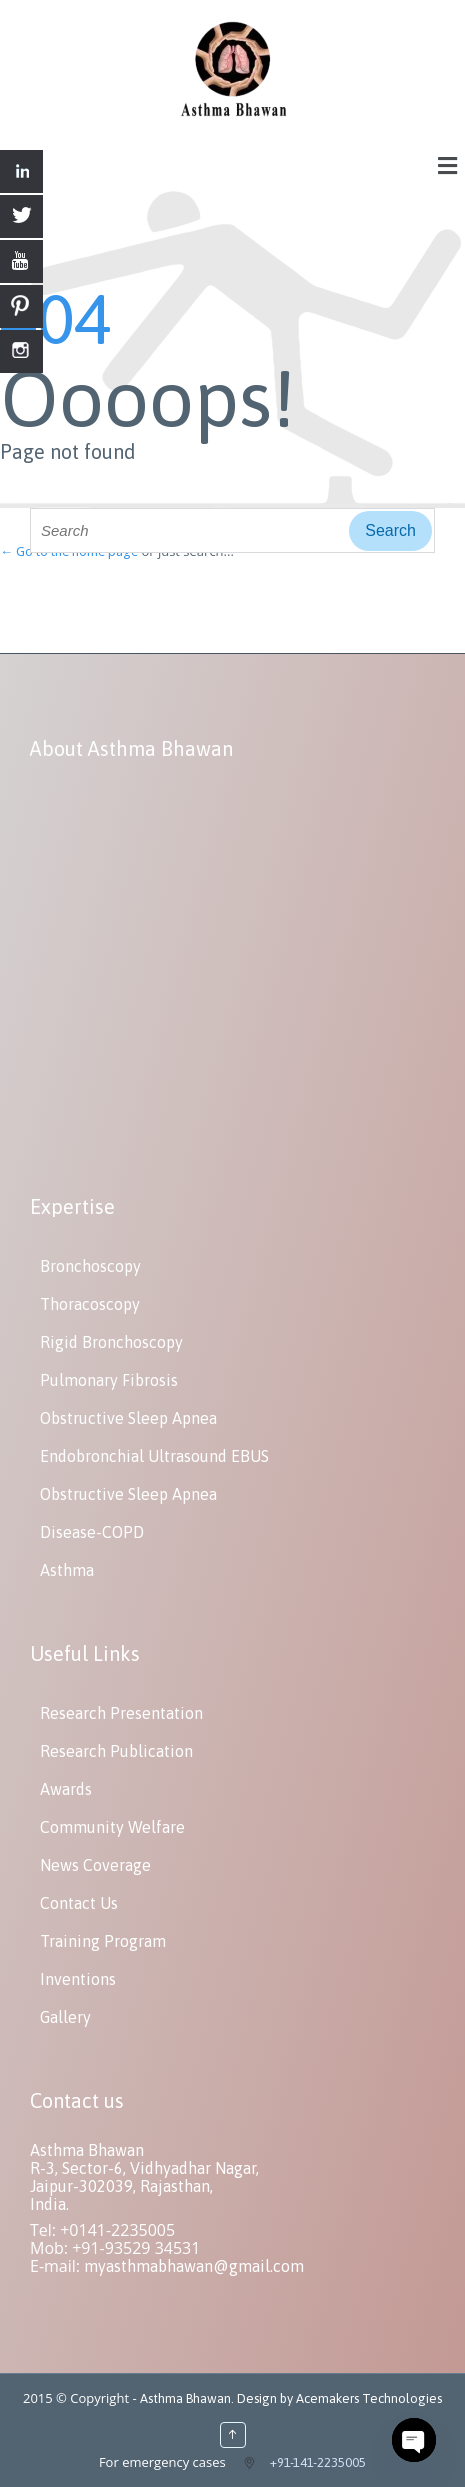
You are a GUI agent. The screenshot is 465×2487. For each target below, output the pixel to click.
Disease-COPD (92, 1532)
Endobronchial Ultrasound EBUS (154, 1456)
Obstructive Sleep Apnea (128, 1418)
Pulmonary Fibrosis (109, 1380)
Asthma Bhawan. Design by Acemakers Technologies (291, 2398)
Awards (66, 1789)
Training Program (103, 1941)
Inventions (78, 1979)
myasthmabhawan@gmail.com (194, 2266)
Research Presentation (121, 1713)
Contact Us (79, 1903)
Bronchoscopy (90, 1266)
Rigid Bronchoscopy (111, 1342)
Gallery (65, 2017)
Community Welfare (112, 1827)
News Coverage (95, 1865)
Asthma (67, 1570)
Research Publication (116, 1751)
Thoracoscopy (90, 1304)
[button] (448, 165)
